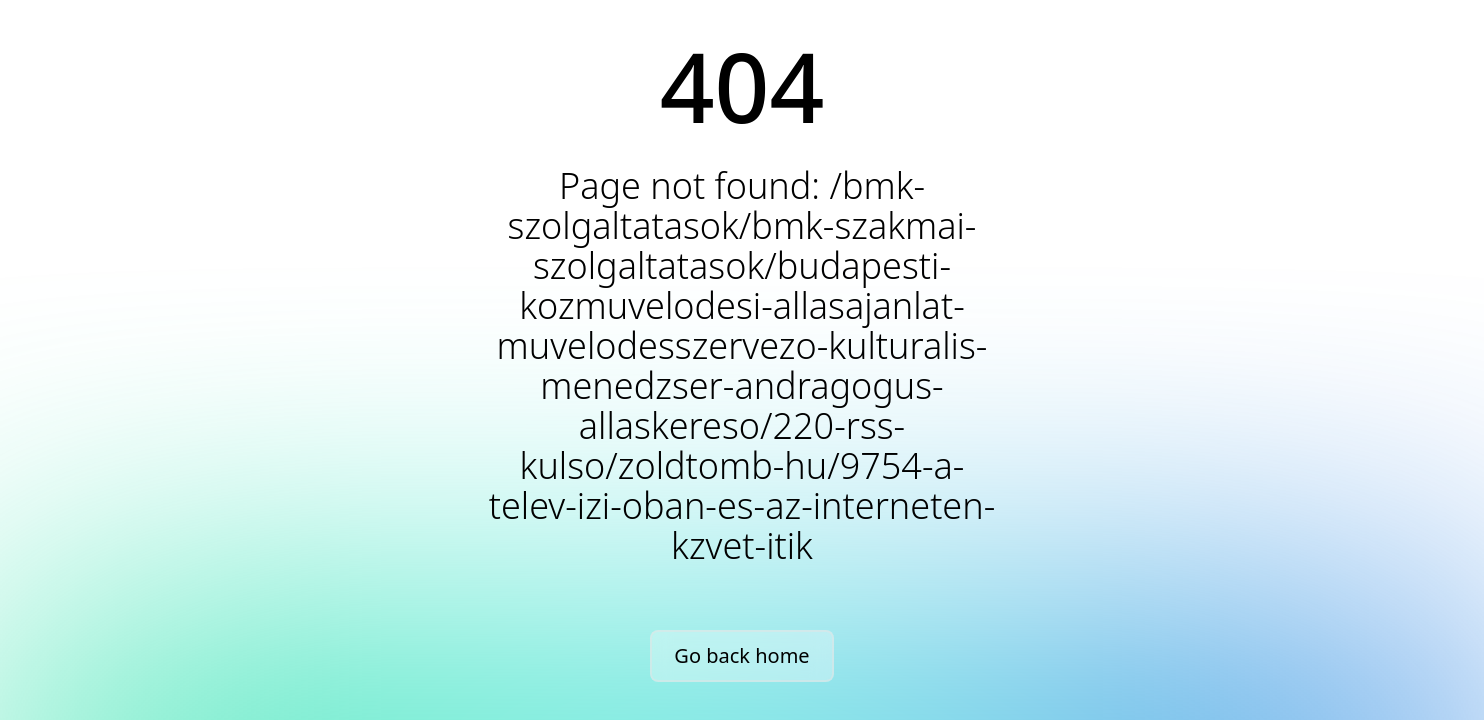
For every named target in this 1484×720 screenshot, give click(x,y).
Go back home (741, 655)
